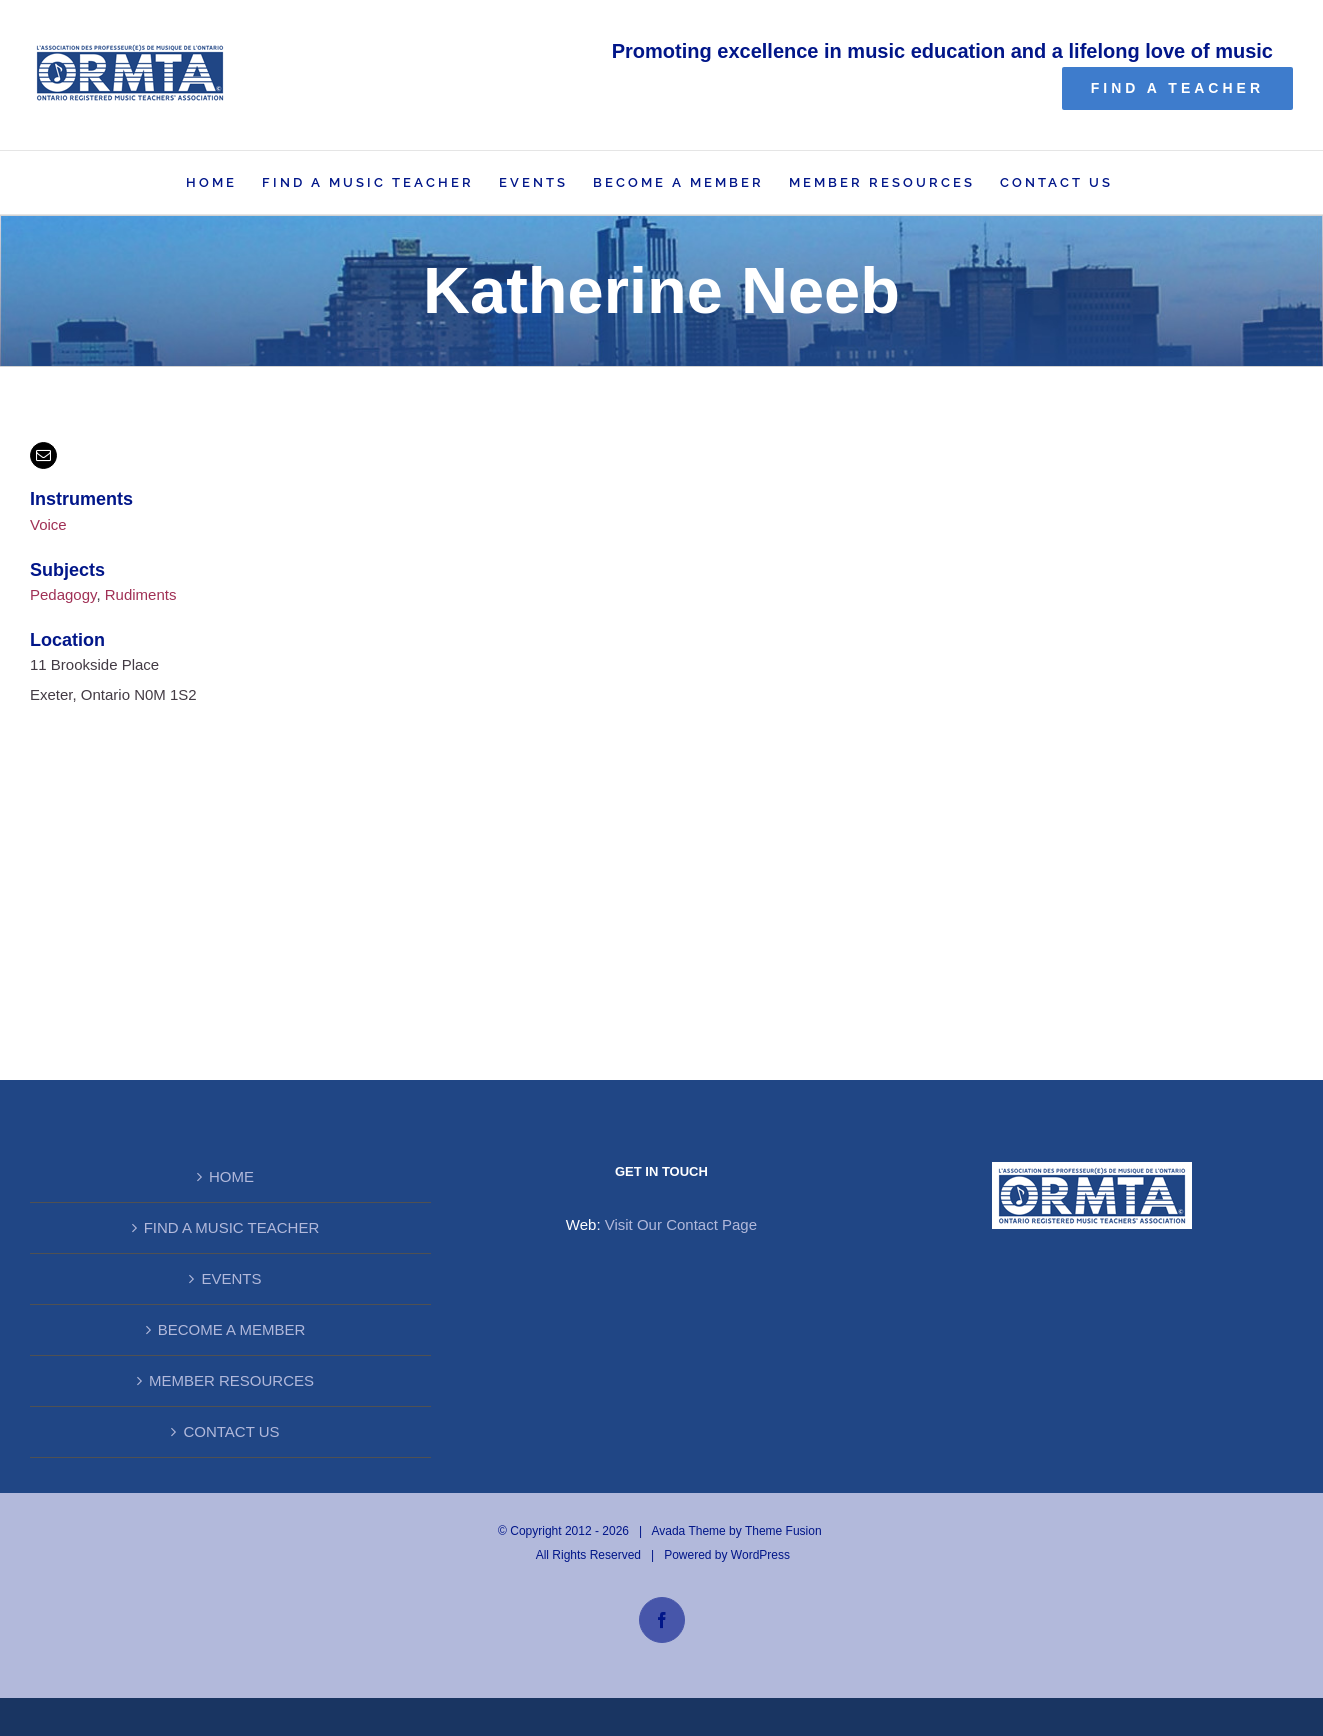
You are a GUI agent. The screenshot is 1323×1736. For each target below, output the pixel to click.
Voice (48, 524)
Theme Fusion (783, 1531)
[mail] (43, 455)
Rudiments (141, 594)
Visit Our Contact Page (681, 1224)
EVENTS (231, 1278)
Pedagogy (63, 594)
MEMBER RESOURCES (231, 1380)
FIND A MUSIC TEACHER (232, 1227)
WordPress (760, 1555)
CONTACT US (231, 1431)
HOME (231, 1176)
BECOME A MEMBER (232, 1329)
